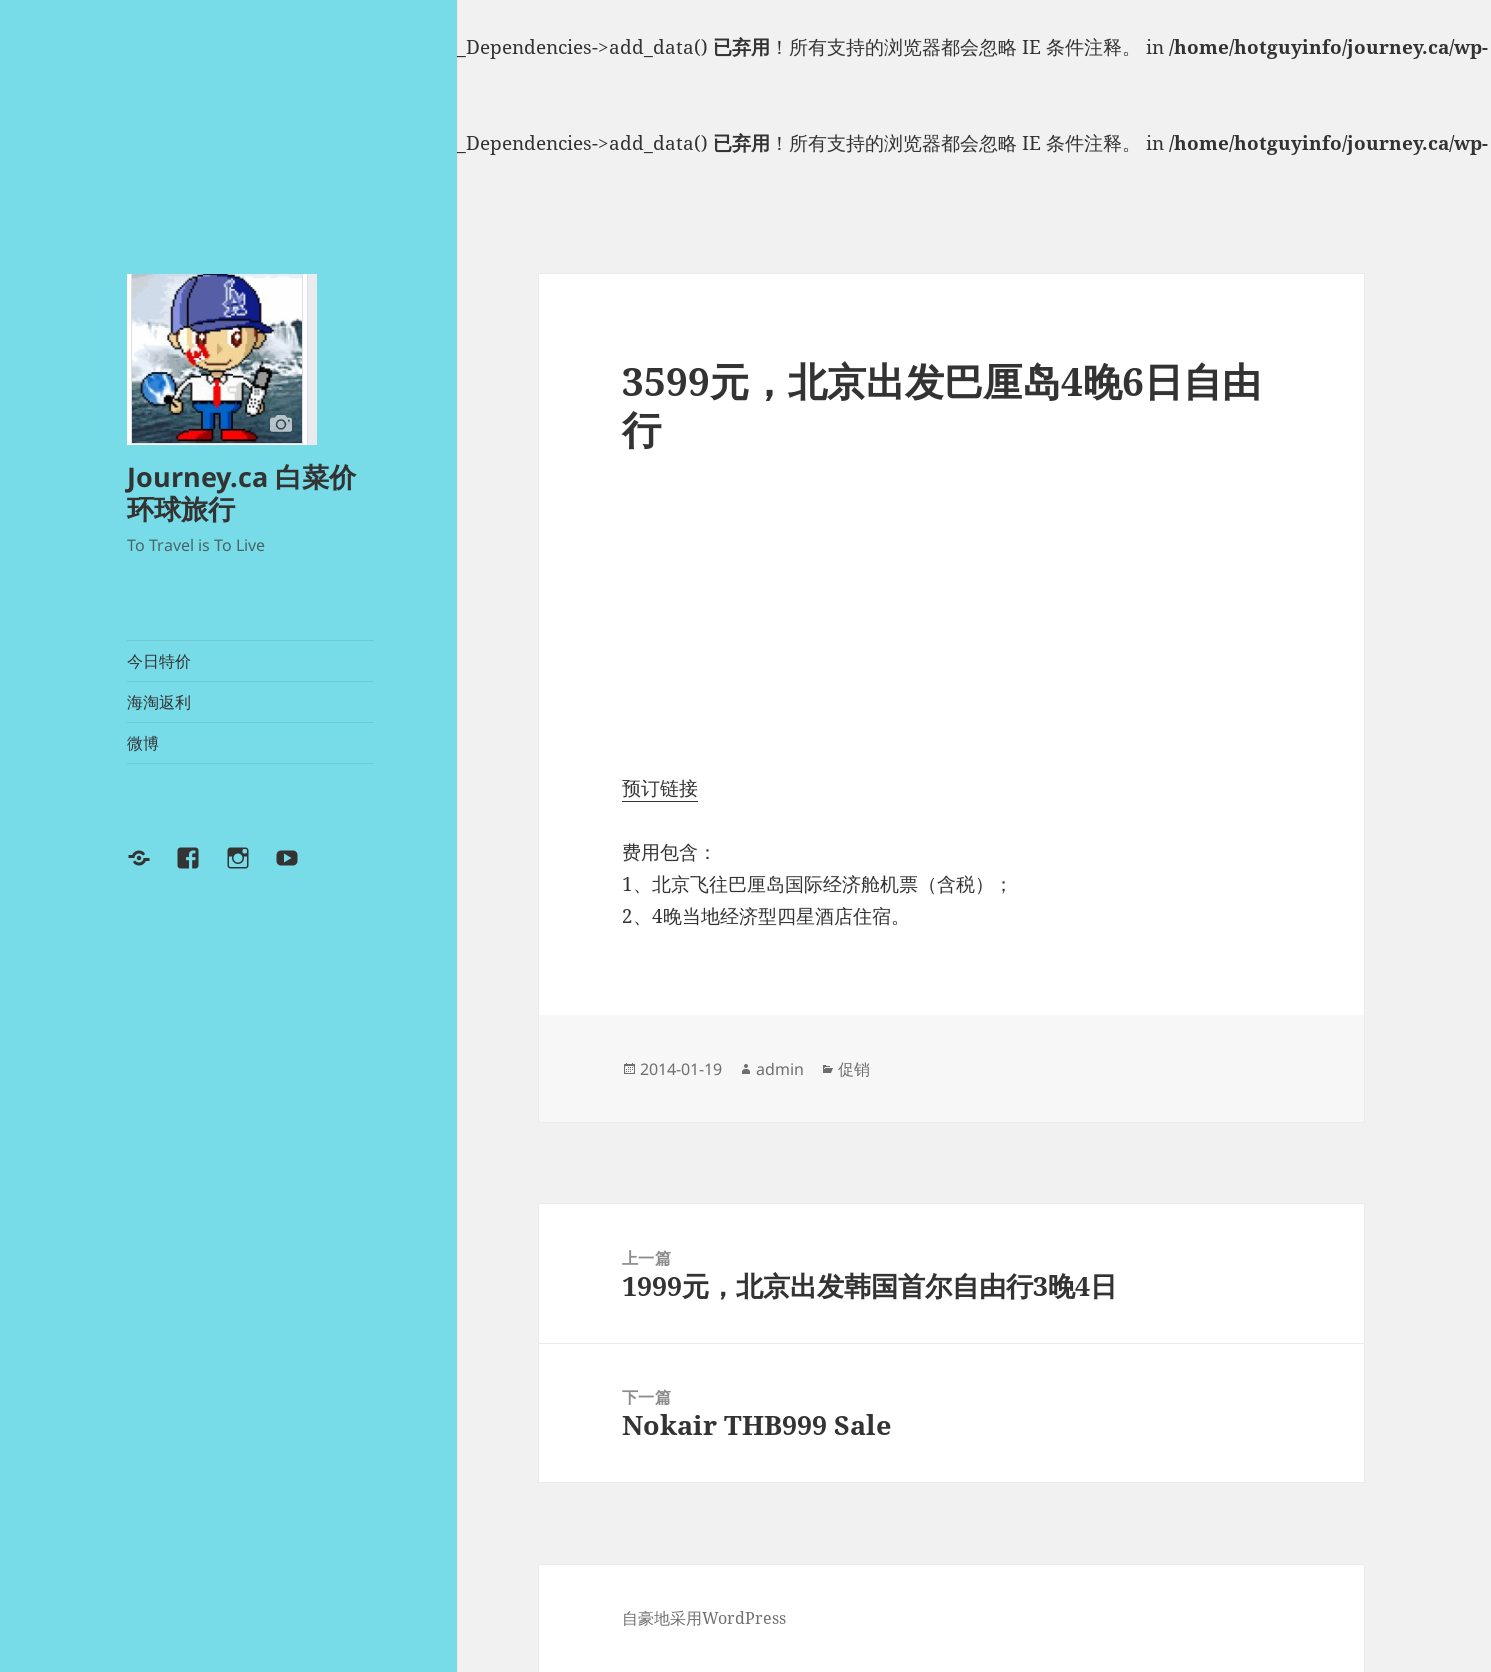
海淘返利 (159, 702)
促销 (854, 1069)
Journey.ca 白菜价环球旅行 (241, 492)
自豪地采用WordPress (704, 1618)
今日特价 (159, 661)
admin (780, 1069)
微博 (143, 743)
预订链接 (660, 788)
